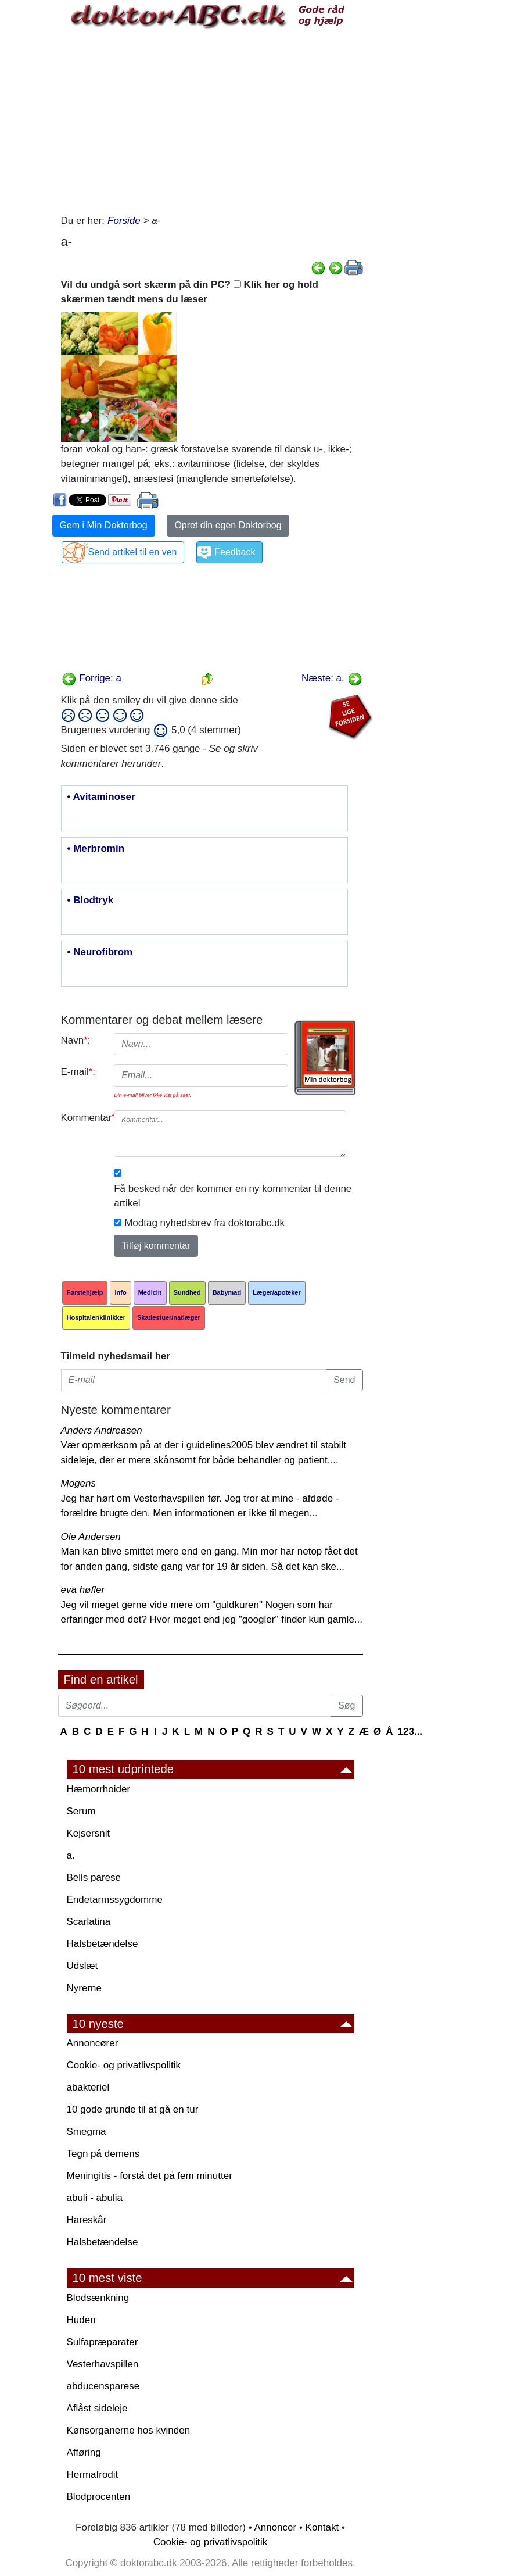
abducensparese (103, 2386)
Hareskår (87, 2219)
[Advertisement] (212, 120)
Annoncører (92, 2043)
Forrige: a (91, 678)
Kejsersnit (88, 1833)
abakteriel (88, 2087)
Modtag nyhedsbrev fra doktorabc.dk (204, 1222)
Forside (124, 220)
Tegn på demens (103, 2153)
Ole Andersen (91, 1536)
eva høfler (83, 1589)
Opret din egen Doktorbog (227, 525)
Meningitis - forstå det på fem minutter (149, 2175)
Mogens (78, 1483)
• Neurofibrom (100, 952)
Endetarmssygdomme (115, 1899)
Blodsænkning (98, 2297)
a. (71, 1855)
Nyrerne (84, 1987)
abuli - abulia (95, 2197)
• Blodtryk (90, 900)
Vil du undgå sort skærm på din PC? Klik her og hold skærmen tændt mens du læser (189, 292)
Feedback (234, 552)
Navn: (76, 1040)
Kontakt (322, 2527)
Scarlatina (89, 1921)
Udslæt (82, 1965)
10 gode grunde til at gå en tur (133, 2109)
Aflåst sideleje (97, 2408)
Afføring (84, 2452)
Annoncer (275, 2527)
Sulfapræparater (102, 2342)
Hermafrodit (92, 2474)
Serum (81, 1811)
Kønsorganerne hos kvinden (129, 2430)
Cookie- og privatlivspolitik (124, 2065)
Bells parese (94, 1877)
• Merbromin (96, 849)
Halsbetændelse (102, 1943)
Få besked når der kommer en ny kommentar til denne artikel (232, 1196)
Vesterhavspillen (103, 2364)
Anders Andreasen (101, 1430)
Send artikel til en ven (132, 552)
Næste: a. (331, 678)
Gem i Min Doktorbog (104, 525)
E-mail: (78, 1071)
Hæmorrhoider (99, 1789)
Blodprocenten (99, 2496)
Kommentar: (83, 1117)
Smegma (86, 2131)
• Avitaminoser (101, 797)
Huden (81, 2319)
